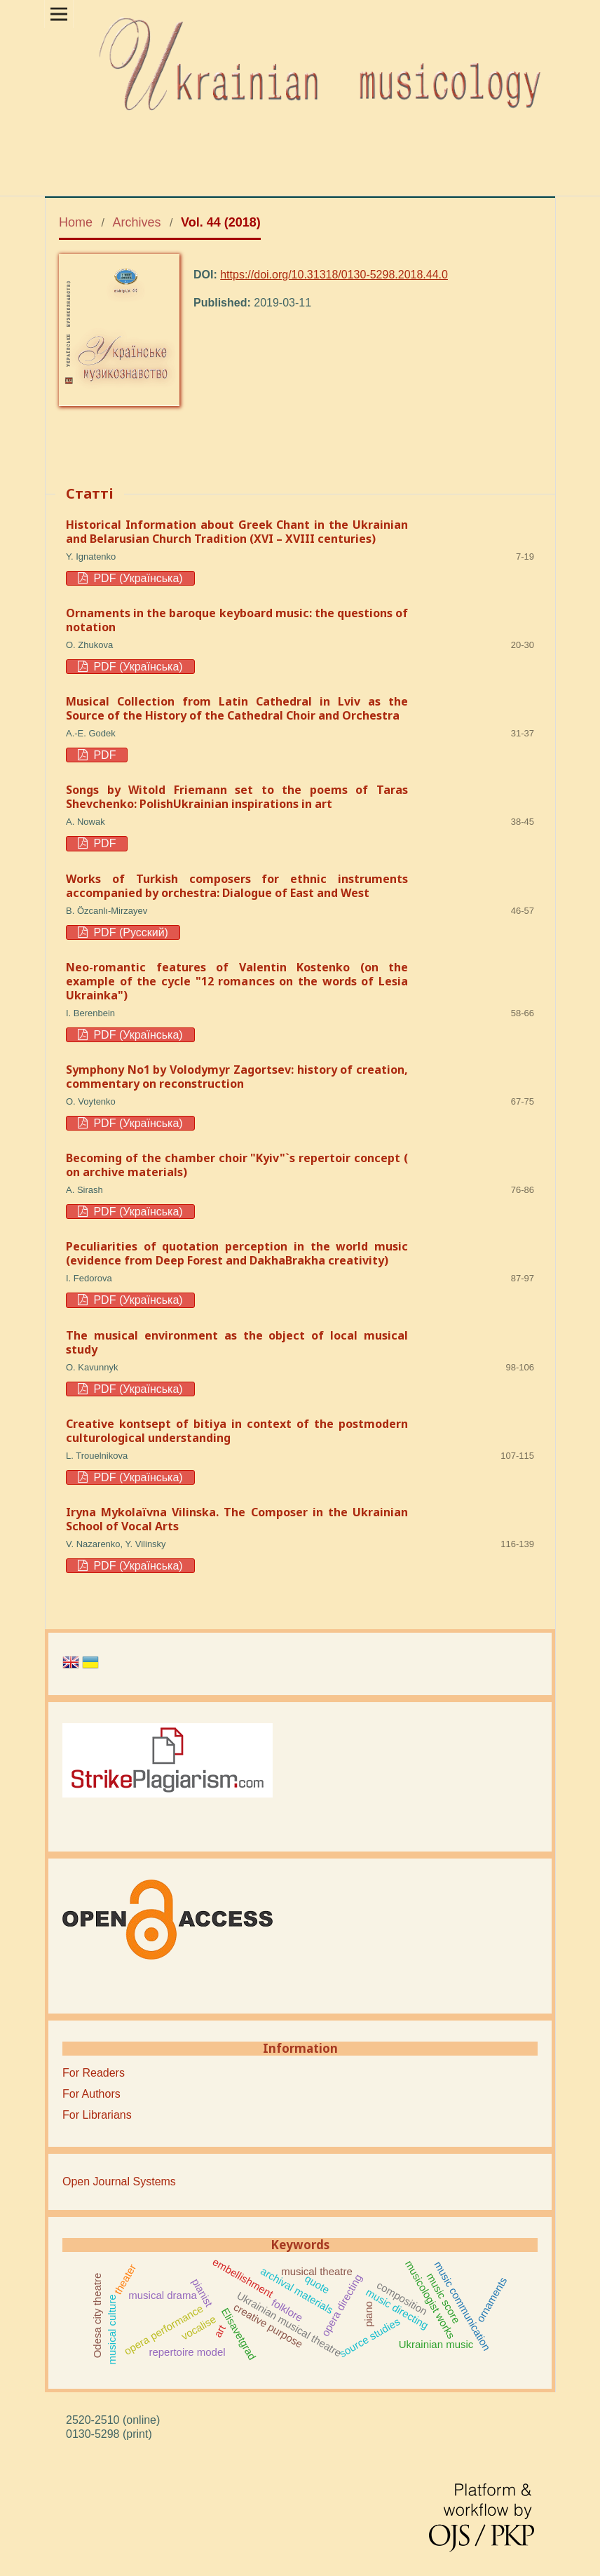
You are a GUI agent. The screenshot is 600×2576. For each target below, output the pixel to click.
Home (76, 222)
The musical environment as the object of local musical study (237, 1342)
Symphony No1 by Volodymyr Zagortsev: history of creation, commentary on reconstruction (237, 1076)
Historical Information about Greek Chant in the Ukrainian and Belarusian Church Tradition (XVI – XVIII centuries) (237, 531)
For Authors (91, 2094)
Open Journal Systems (119, 2181)
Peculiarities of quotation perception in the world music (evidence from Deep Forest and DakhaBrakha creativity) (237, 1253)
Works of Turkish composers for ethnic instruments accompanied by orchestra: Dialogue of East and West (237, 886)
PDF (103, 755)
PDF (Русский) (129, 932)
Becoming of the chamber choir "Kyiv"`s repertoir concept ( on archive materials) (237, 1165)
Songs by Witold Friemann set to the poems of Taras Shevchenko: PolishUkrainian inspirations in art (237, 796)
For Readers (93, 2073)
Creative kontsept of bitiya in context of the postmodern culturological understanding (237, 1430)
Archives (137, 222)
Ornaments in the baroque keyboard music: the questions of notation (237, 620)
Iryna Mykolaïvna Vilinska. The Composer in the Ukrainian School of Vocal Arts (237, 1519)
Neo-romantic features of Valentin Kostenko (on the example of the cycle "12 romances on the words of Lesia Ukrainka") (237, 981)
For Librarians (97, 2115)
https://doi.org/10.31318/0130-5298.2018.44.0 (334, 275)
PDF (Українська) (136, 578)
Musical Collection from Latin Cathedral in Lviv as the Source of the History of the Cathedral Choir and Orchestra (237, 708)
